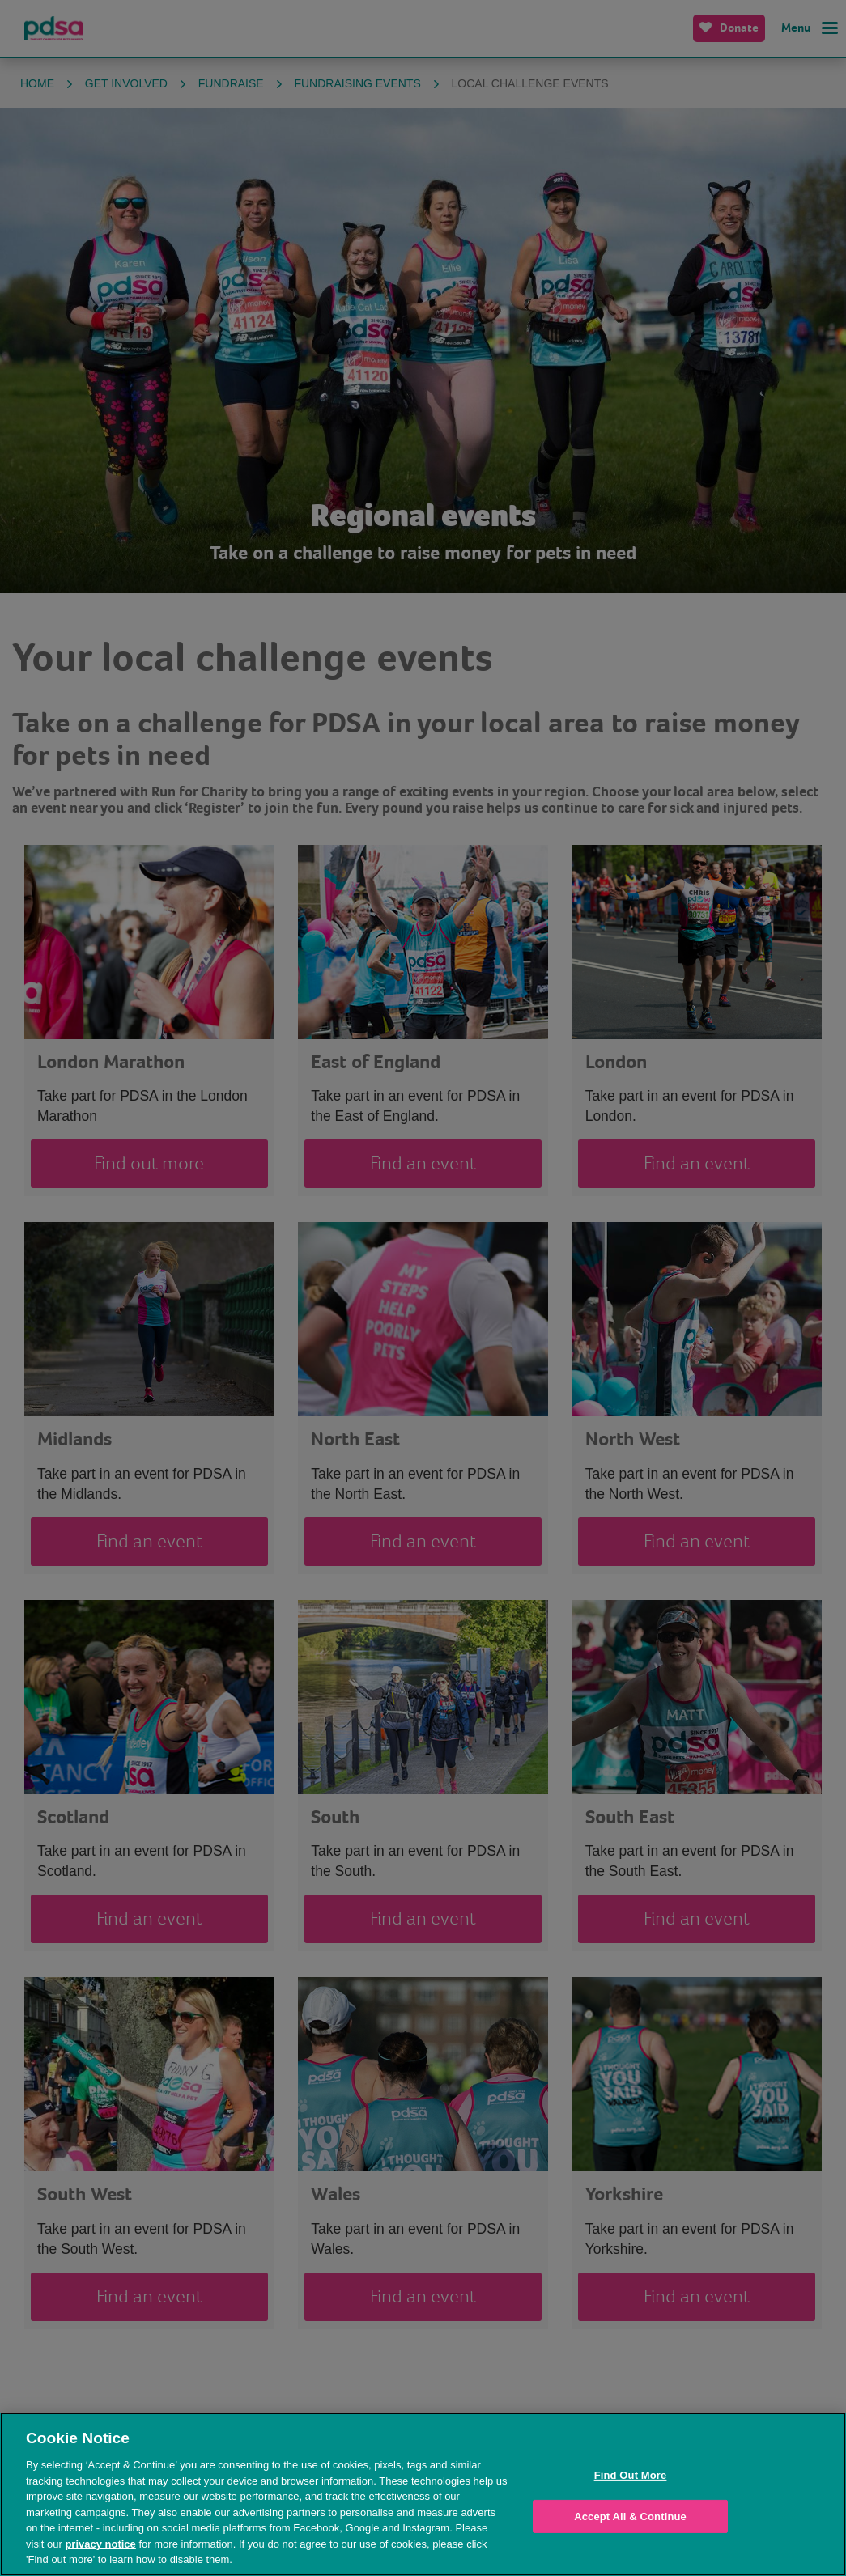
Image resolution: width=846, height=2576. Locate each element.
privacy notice (100, 2544)
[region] (423, 2494)
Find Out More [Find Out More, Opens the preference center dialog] (630, 2475)
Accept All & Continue (630, 2516)
